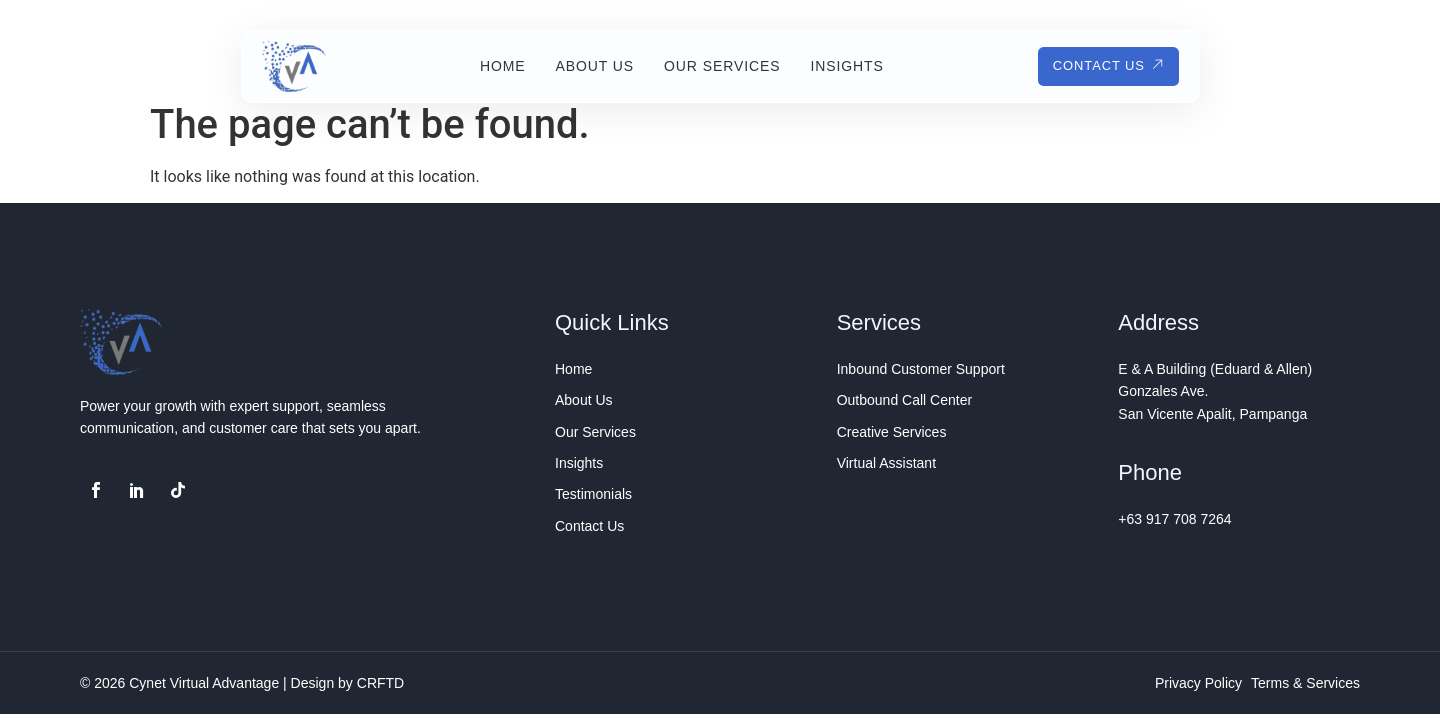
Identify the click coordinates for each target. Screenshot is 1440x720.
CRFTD (380, 683)
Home (494, 66)
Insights (837, 66)
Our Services (713, 66)
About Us (585, 66)
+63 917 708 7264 (1174, 519)
